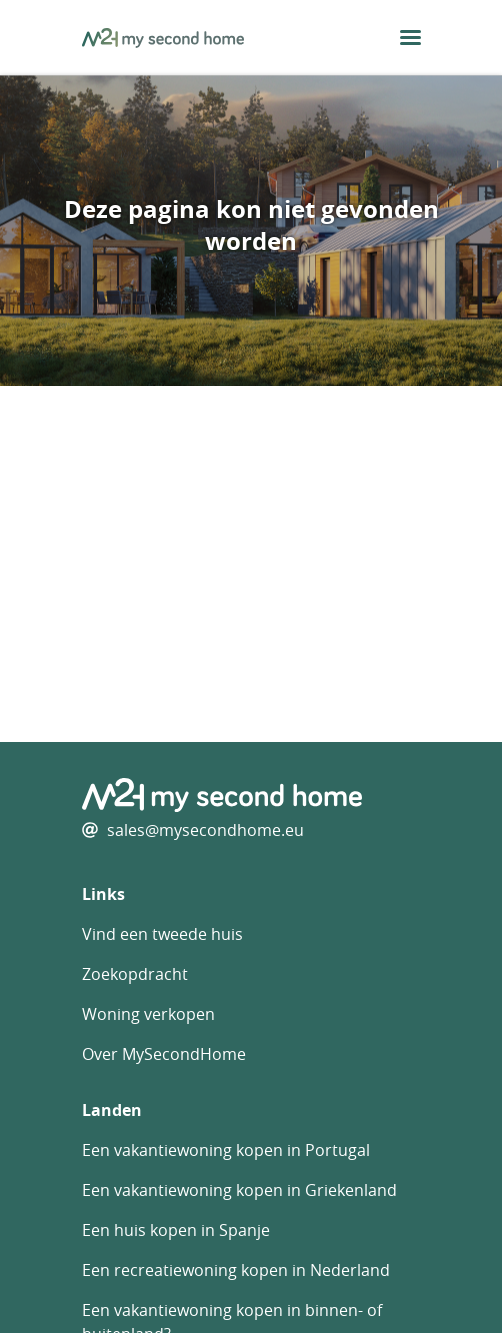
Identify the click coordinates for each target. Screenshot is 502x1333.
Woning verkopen (148, 1014)
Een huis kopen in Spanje (176, 1230)
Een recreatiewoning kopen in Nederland (236, 1270)
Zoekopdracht (135, 974)
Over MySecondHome (164, 1054)
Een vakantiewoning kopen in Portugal (226, 1150)
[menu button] (410, 37)
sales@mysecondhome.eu (205, 830)
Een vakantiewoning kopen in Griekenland (239, 1190)
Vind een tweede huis (162, 934)
